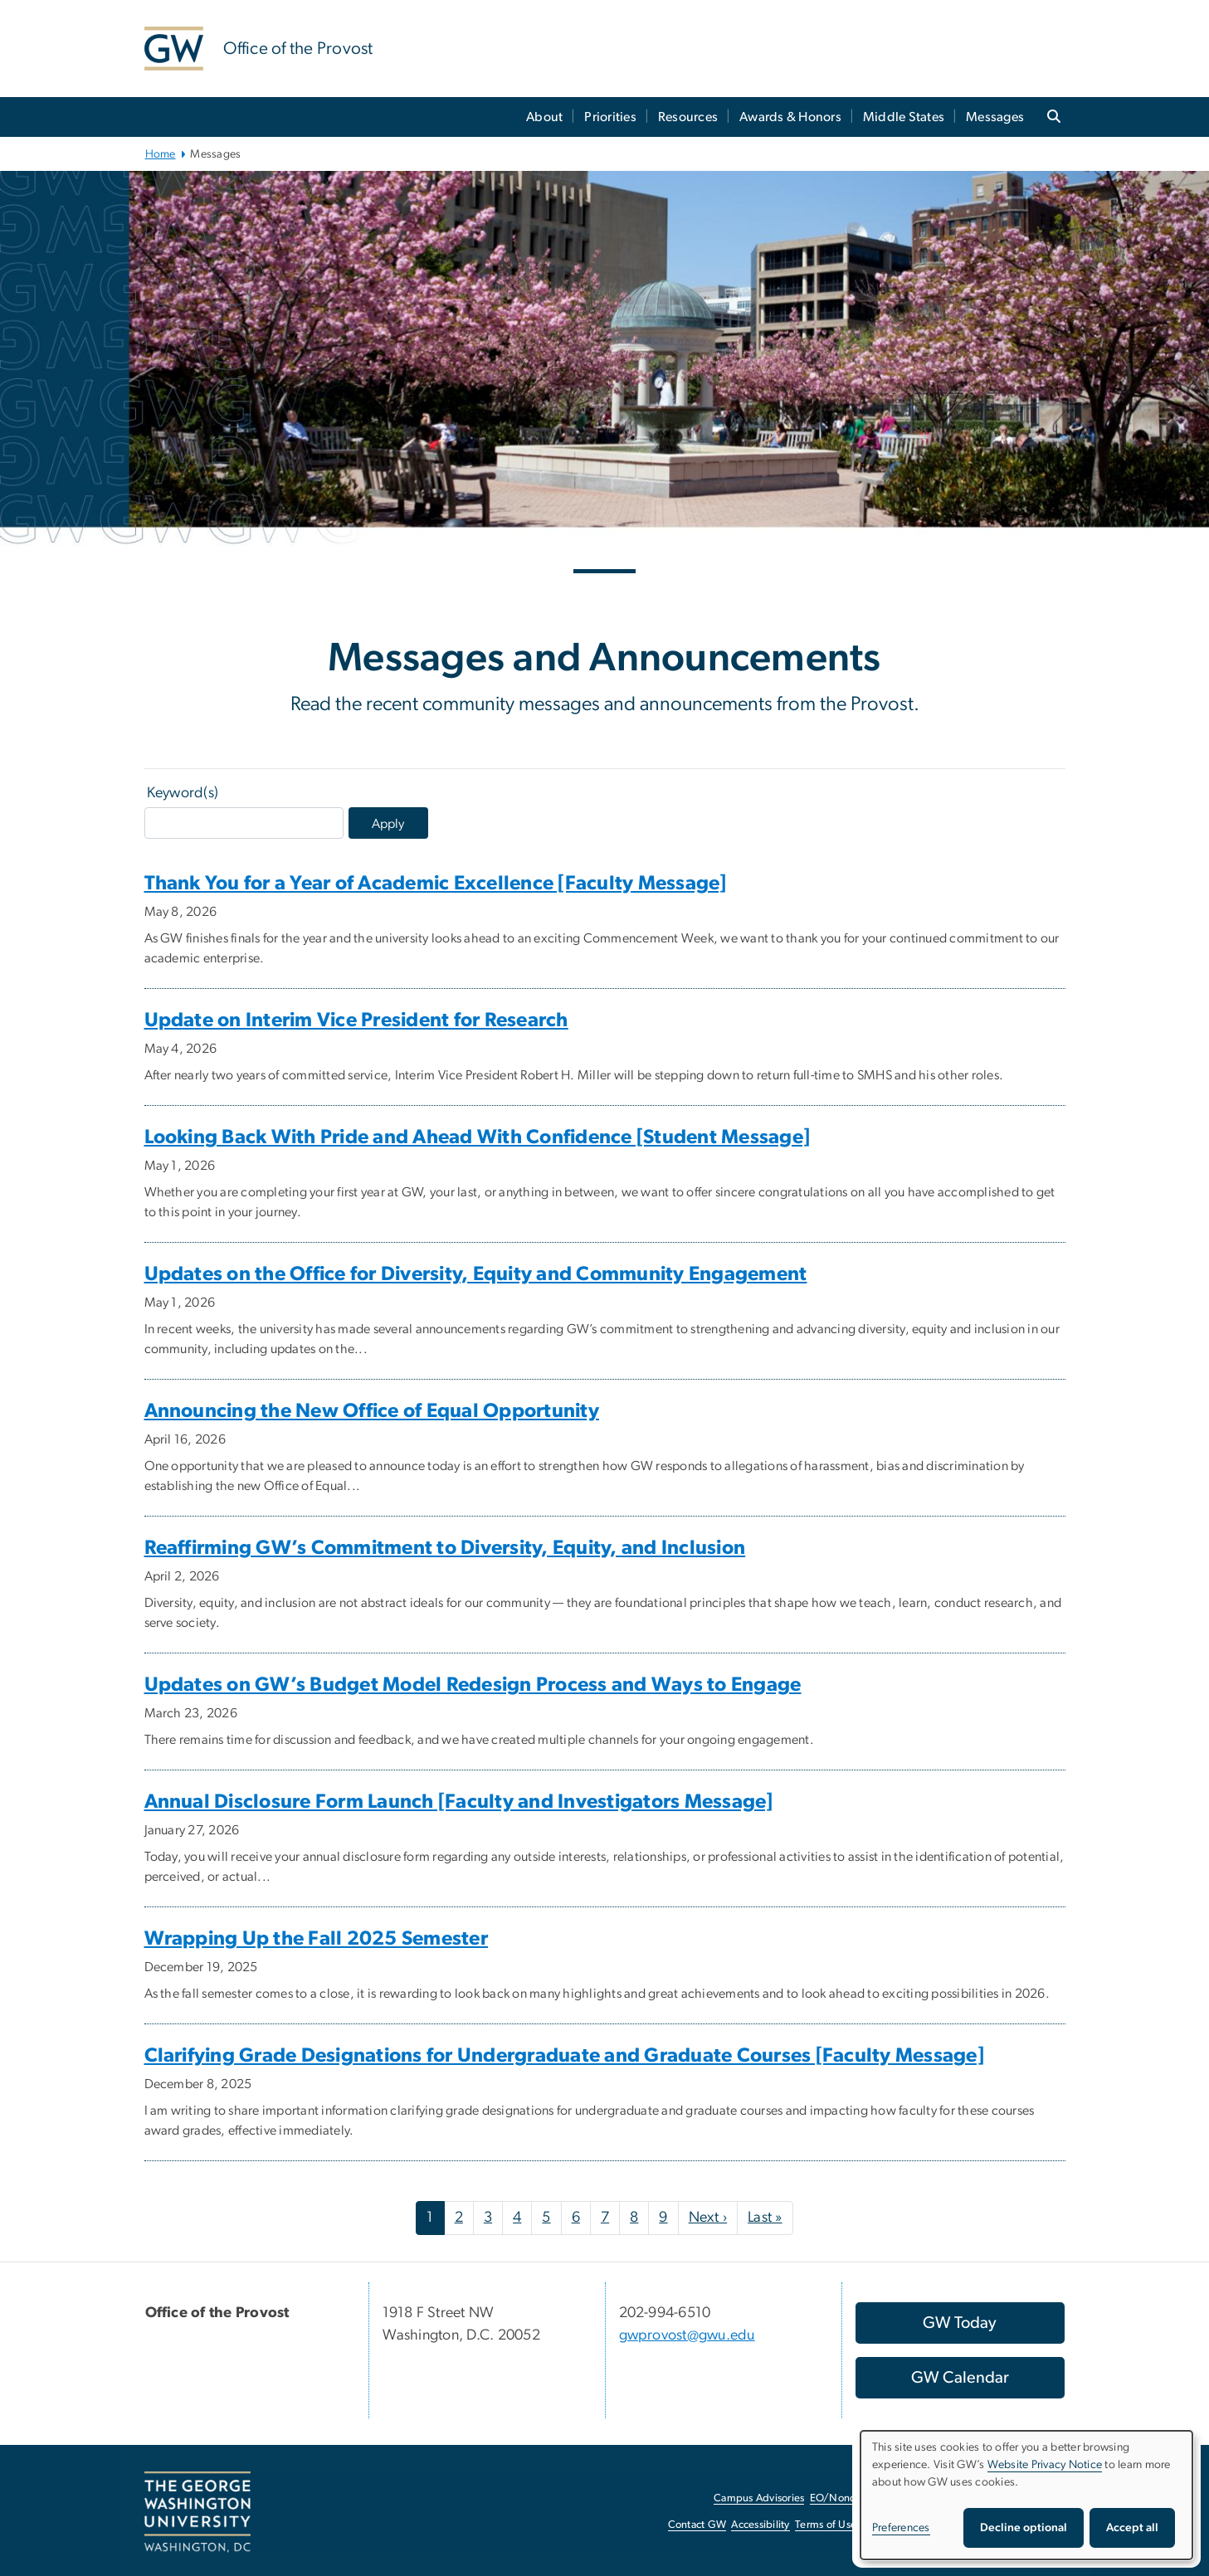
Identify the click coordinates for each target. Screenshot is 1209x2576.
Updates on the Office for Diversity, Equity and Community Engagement (475, 1274)
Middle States (903, 117)
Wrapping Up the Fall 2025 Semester (316, 1939)
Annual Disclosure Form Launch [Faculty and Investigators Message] (458, 1802)
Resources (688, 117)
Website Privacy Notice (1045, 2465)
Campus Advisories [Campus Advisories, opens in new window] (759, 2498)
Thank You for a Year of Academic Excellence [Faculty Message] (435, 884)
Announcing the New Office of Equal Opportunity (371, 1411)
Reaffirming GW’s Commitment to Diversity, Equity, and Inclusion (445, 1548)
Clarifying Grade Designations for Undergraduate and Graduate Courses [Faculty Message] (564, 2056)
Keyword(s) (183, 793)
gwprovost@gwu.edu (687, 2335)
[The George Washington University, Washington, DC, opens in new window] (197, 2512)
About (544, 117)
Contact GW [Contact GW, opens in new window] (697, 2525)
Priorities (610, 117)
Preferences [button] (901, 2528)
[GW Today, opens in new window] (960, 2323)
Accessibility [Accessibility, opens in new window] (760, 2525)
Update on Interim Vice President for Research (356, 1020)
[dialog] (1026, 2495)
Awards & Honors (790, 117)
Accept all (1132, 2528)
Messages (995, 117)
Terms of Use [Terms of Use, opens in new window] (825, 2525)
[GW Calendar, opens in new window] (960, 2377)
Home (160, 154)
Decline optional (1023, 2528)
